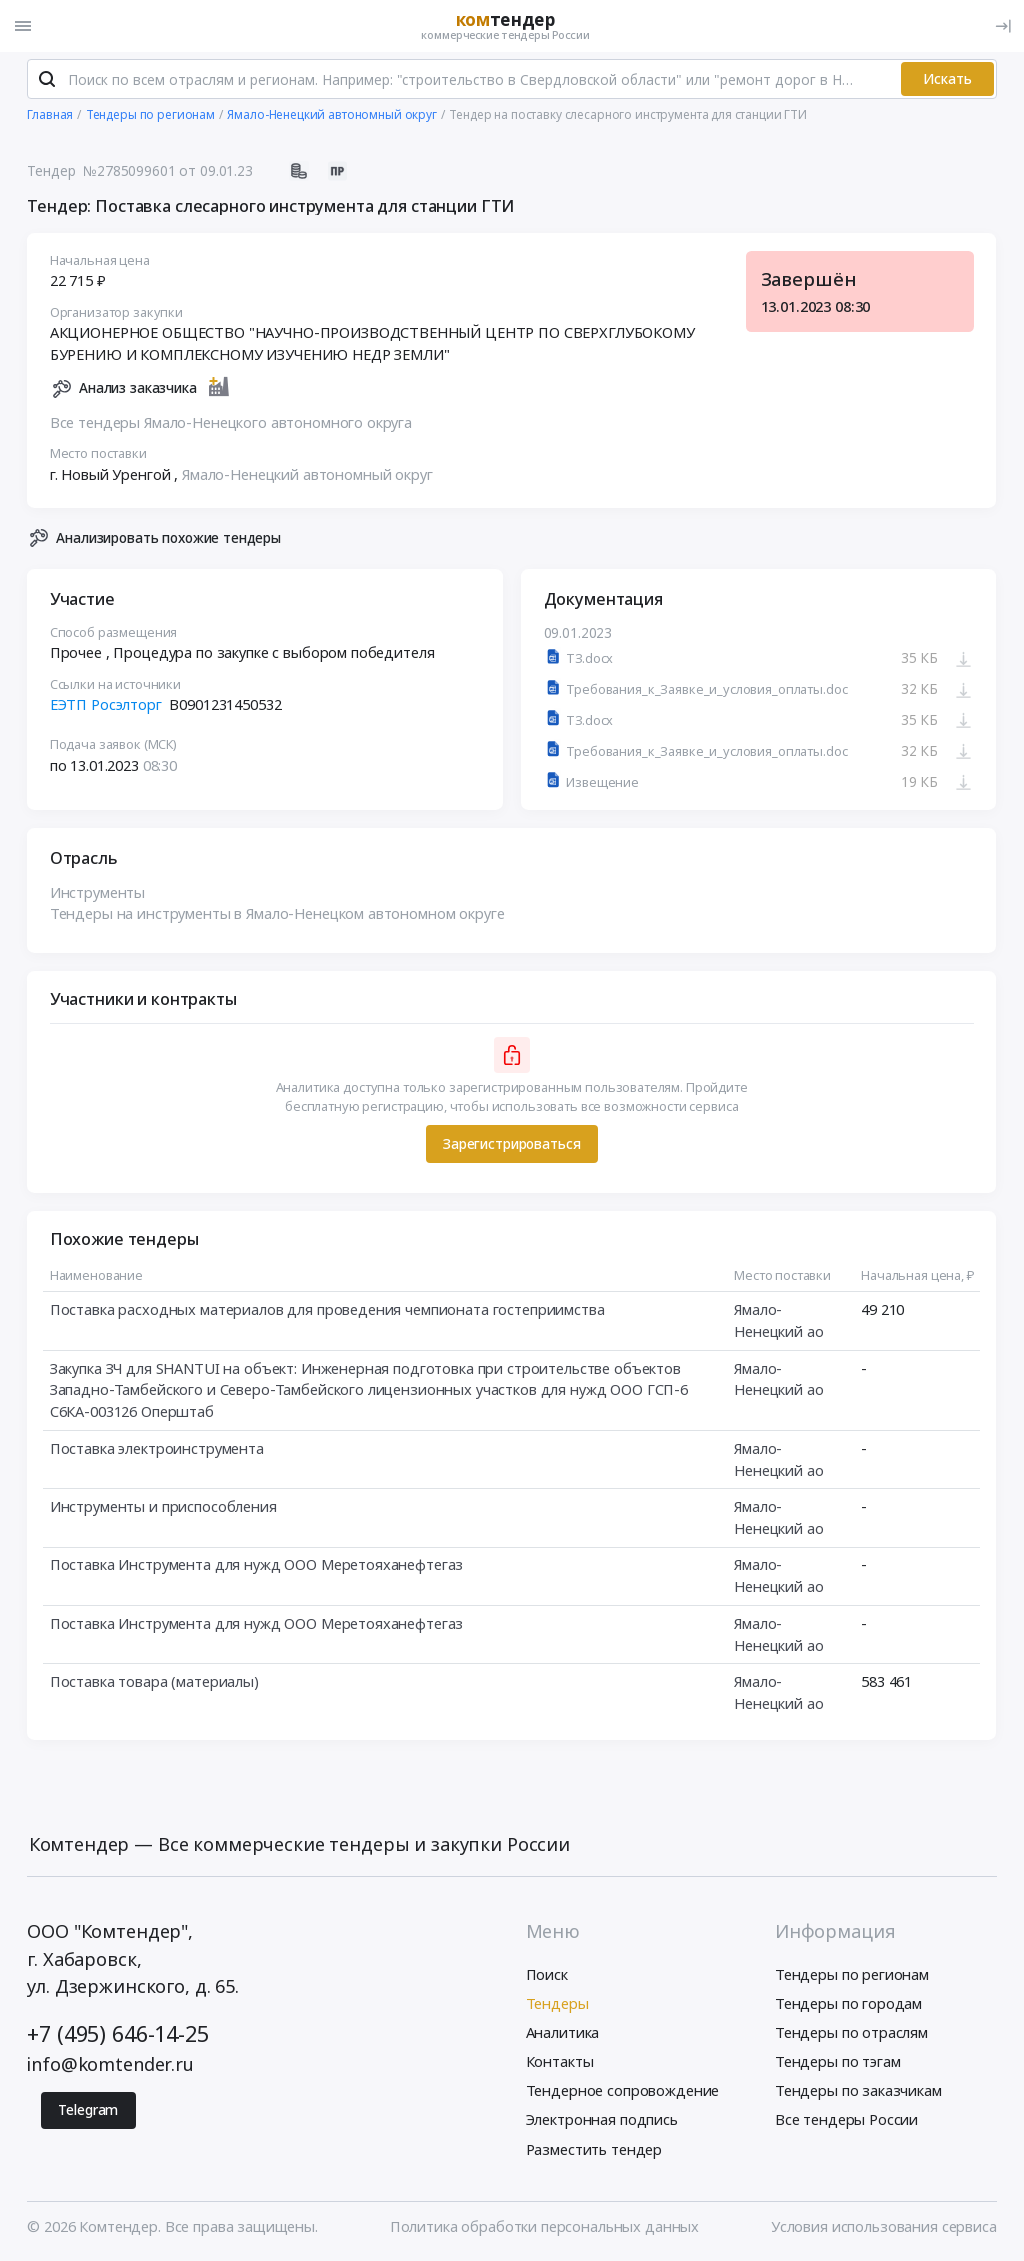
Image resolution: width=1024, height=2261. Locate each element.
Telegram (88, 2109)
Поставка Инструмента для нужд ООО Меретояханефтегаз (257, 1565)
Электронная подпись (602, 2119)
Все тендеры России (846, 2119)
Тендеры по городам (848, 2003)
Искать (947, 78)
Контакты (560, 2061)
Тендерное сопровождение (623, 2090)
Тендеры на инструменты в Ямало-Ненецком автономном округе (277, 914)
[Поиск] (47, 79)
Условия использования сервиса (884, 2226)
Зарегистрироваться (511, 1143)
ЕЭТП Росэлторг (106, 704)
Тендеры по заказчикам (858, 2090)
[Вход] (1003, 26)
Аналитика (563, 2032)
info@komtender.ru (110, 2064)
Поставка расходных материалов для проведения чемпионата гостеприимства (327, 1309)
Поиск (547, 1974)
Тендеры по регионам (852, 1974)
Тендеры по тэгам (838, 2061)
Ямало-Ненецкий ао (778, 1320)
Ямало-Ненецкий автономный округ (307, 474)
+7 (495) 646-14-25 (117, 2033)
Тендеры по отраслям (851, 2032)
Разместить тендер (594, 2149)
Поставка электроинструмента (157, 1448)
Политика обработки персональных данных (544, 2226)
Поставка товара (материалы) (154, 1681)
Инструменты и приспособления (163, 1506)
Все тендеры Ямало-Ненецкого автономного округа (231, 422)
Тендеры (557, 2003)
